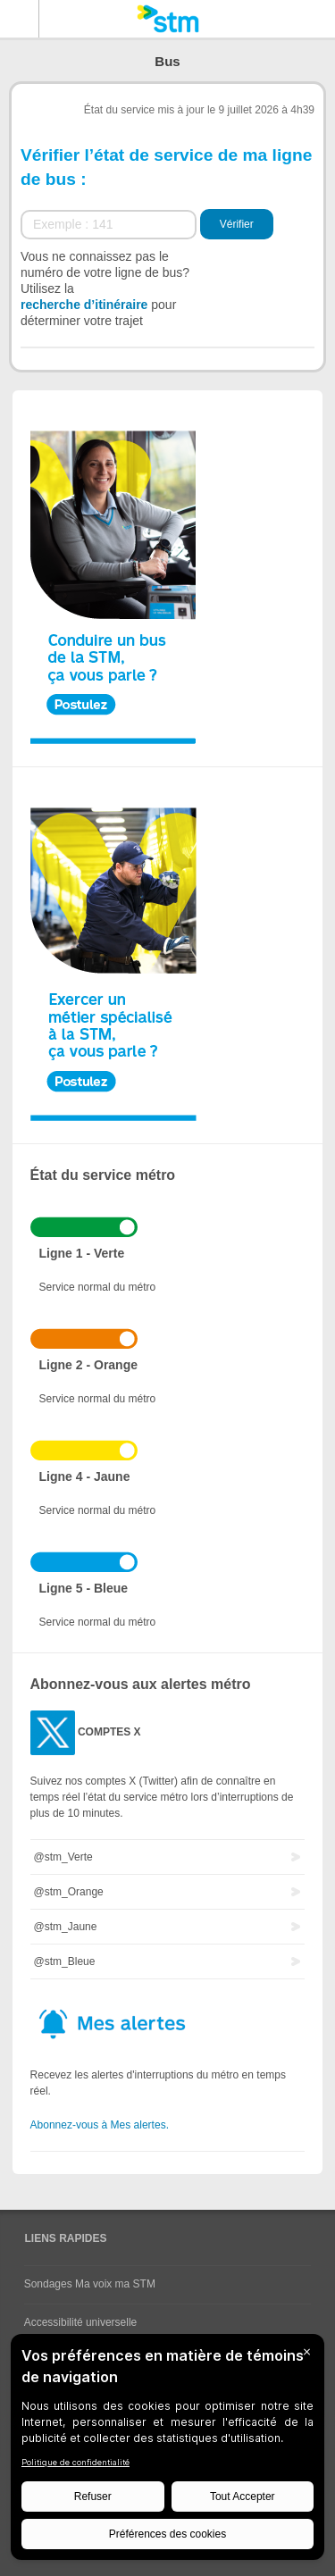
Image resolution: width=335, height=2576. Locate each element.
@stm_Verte (63, 1857)
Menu (19, 19)
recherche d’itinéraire (84, 304)
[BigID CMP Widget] (167, 2451)
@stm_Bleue (65, 1961)
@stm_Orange (69, 1892)
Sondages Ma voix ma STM (89, 2284)
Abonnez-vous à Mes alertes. (99, 2125)
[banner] (167, 18)
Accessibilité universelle (81, 2322)
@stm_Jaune (65, 1926)
